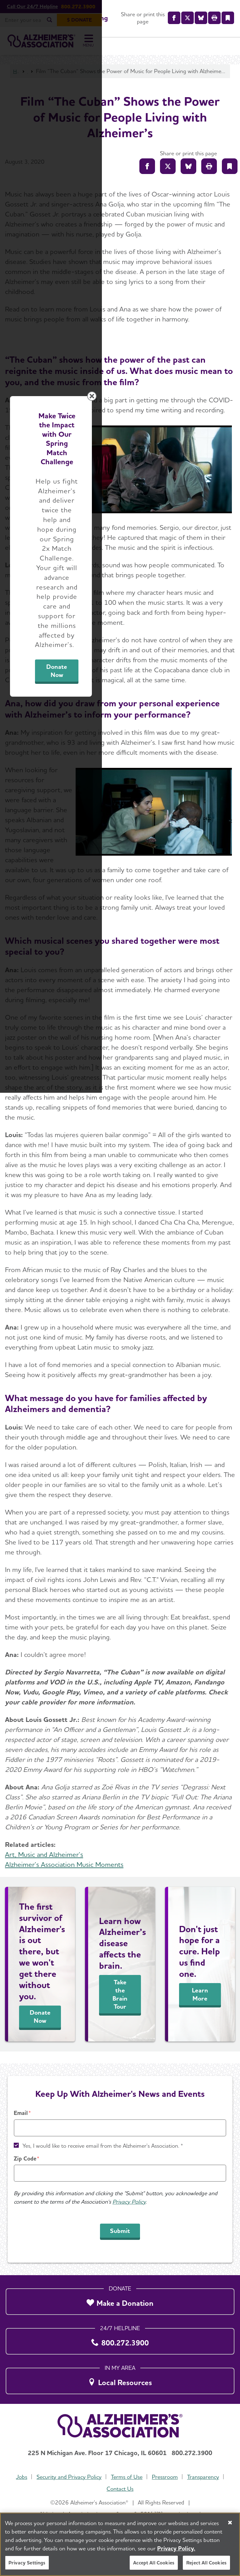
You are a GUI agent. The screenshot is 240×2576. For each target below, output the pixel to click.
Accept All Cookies (153, 2563)
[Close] (230, 2522)
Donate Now (170, 1350)
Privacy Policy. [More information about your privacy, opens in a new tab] (176, 2548)
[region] (120, 2544)
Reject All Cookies (206, 2563)
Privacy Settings (27, 2563)
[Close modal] (230, 1203)
